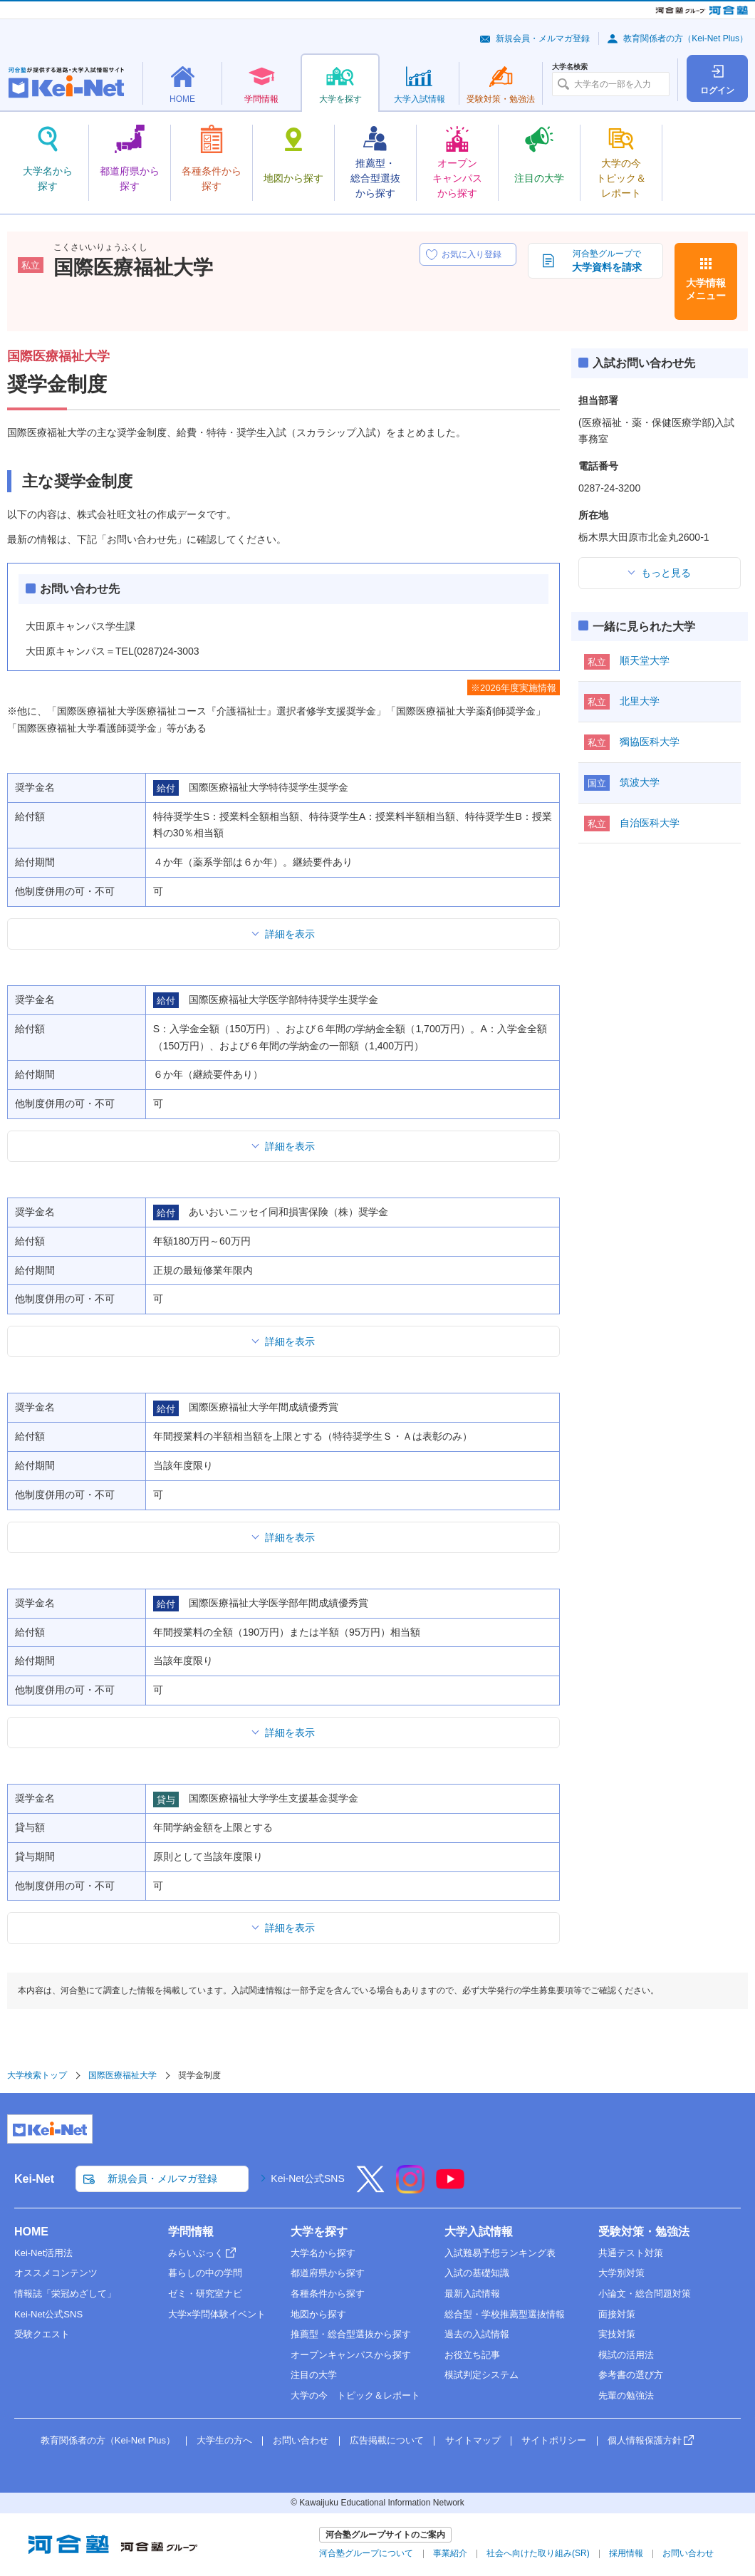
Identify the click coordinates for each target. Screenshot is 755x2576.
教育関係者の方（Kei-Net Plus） (685, 38)
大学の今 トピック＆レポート (355, 2395)
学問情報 (191, 2232)
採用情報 (626, 2553)
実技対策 (616, 2334)
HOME (31, 2232)
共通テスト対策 (630, 2253)
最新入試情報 (472, 2293)
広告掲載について (387, 2440)
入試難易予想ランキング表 (500, 2253)
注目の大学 (314, 2374)
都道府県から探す (328, 2273)
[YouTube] (450, 2188)
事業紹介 (450, 2553)
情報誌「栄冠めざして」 (65, 2293)
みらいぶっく (196, 2253)
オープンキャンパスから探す (351, 2354)
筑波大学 (640, 782)
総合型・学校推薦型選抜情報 (504, 2314)
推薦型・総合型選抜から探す (351, 2334)
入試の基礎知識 (476, 2273)
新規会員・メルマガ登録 (543, 38)
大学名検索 (570, 67)
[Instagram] (410, 2188)
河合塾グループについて (366, 2553)
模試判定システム (481, 2374)
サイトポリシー (553, 2440)
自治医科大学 (650, 823)
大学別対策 (621, 2273)
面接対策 (616, 2314)
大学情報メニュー (706, 289)
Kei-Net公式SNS (307, 2178)
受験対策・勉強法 (643, 2232)
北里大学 (640, 701)
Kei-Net (34, 2179)
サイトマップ (473, 2440)
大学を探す (319, 2232)
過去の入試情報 (476, 2334)
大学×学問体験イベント (217, 2314)
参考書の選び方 (630, 2374)
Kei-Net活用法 (43, 2253)
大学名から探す (323, 2253)
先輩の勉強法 (626, 2395)
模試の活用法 (626, 2354)
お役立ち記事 (472, 2354)
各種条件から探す (328, 2293)
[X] (370, 2188)
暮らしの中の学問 (205, 2273)
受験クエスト (42, 2334)
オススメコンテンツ (56, 2273)
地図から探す (318, 2314)
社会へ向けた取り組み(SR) (538, 2553)
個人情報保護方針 (645, 2440)
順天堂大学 (645, 660)
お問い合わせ (300, 2440)
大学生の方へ (224, 2440)
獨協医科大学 (650, 741)
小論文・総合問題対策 (644, 2293)
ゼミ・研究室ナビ (205, 2293)
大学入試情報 (478, 2232)
